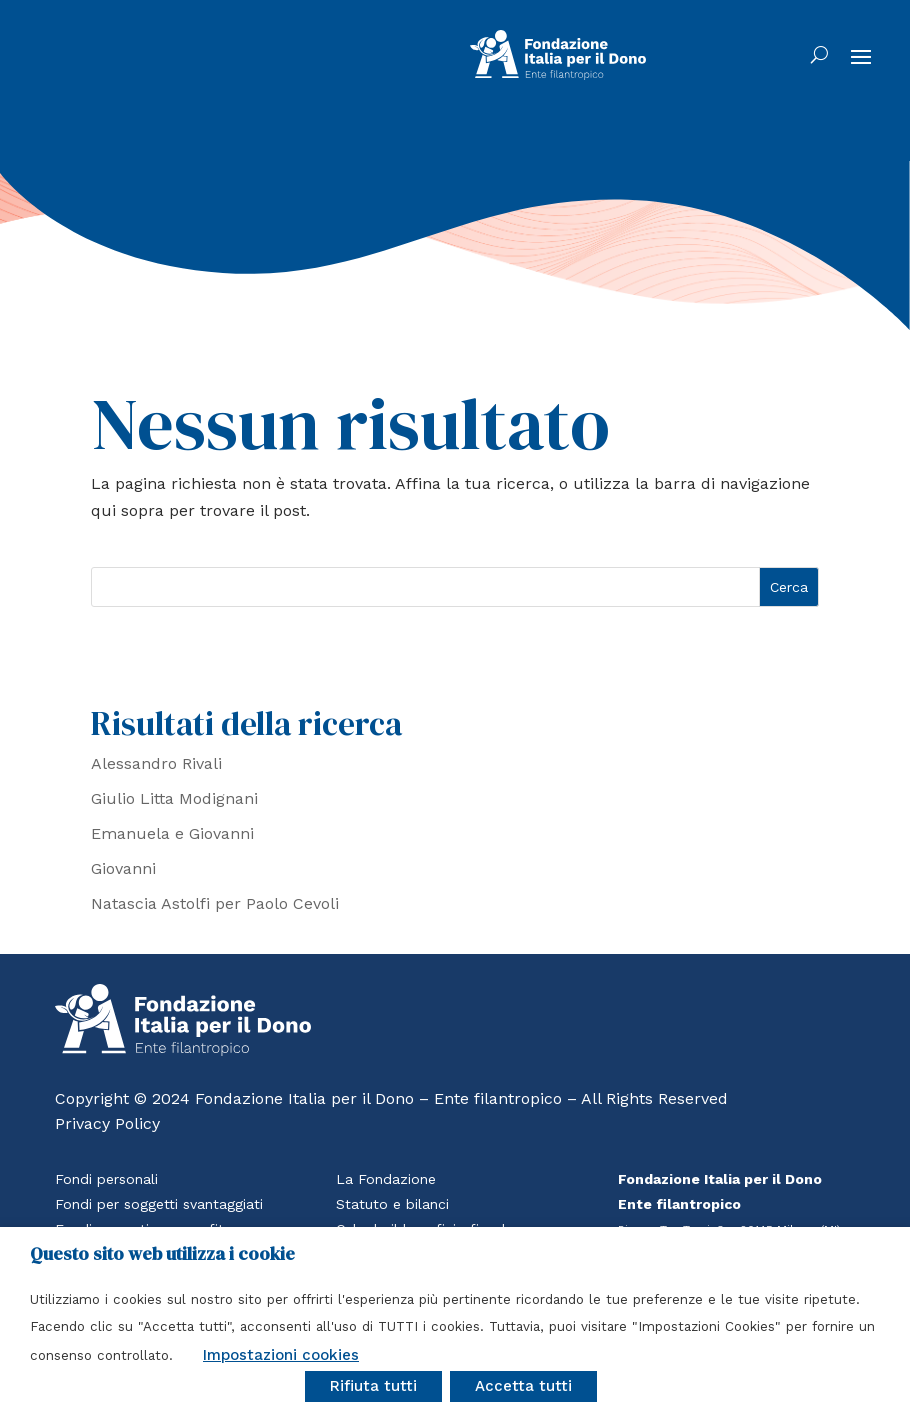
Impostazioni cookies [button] (281, 1355)
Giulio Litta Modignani (174, 798)
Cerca (789, 587)
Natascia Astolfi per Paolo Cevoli (215, 903)
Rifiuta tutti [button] (373, 1386)
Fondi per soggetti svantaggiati (159, 1204)
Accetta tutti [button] (523, 1386)
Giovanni (123, 868)
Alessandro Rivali (156, 763)
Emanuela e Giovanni (172, 833)
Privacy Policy (107, 1123)
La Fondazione (386, 1179)
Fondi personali (106, 1179)
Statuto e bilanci (392, 1204)
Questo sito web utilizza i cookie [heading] (162, 1254)
